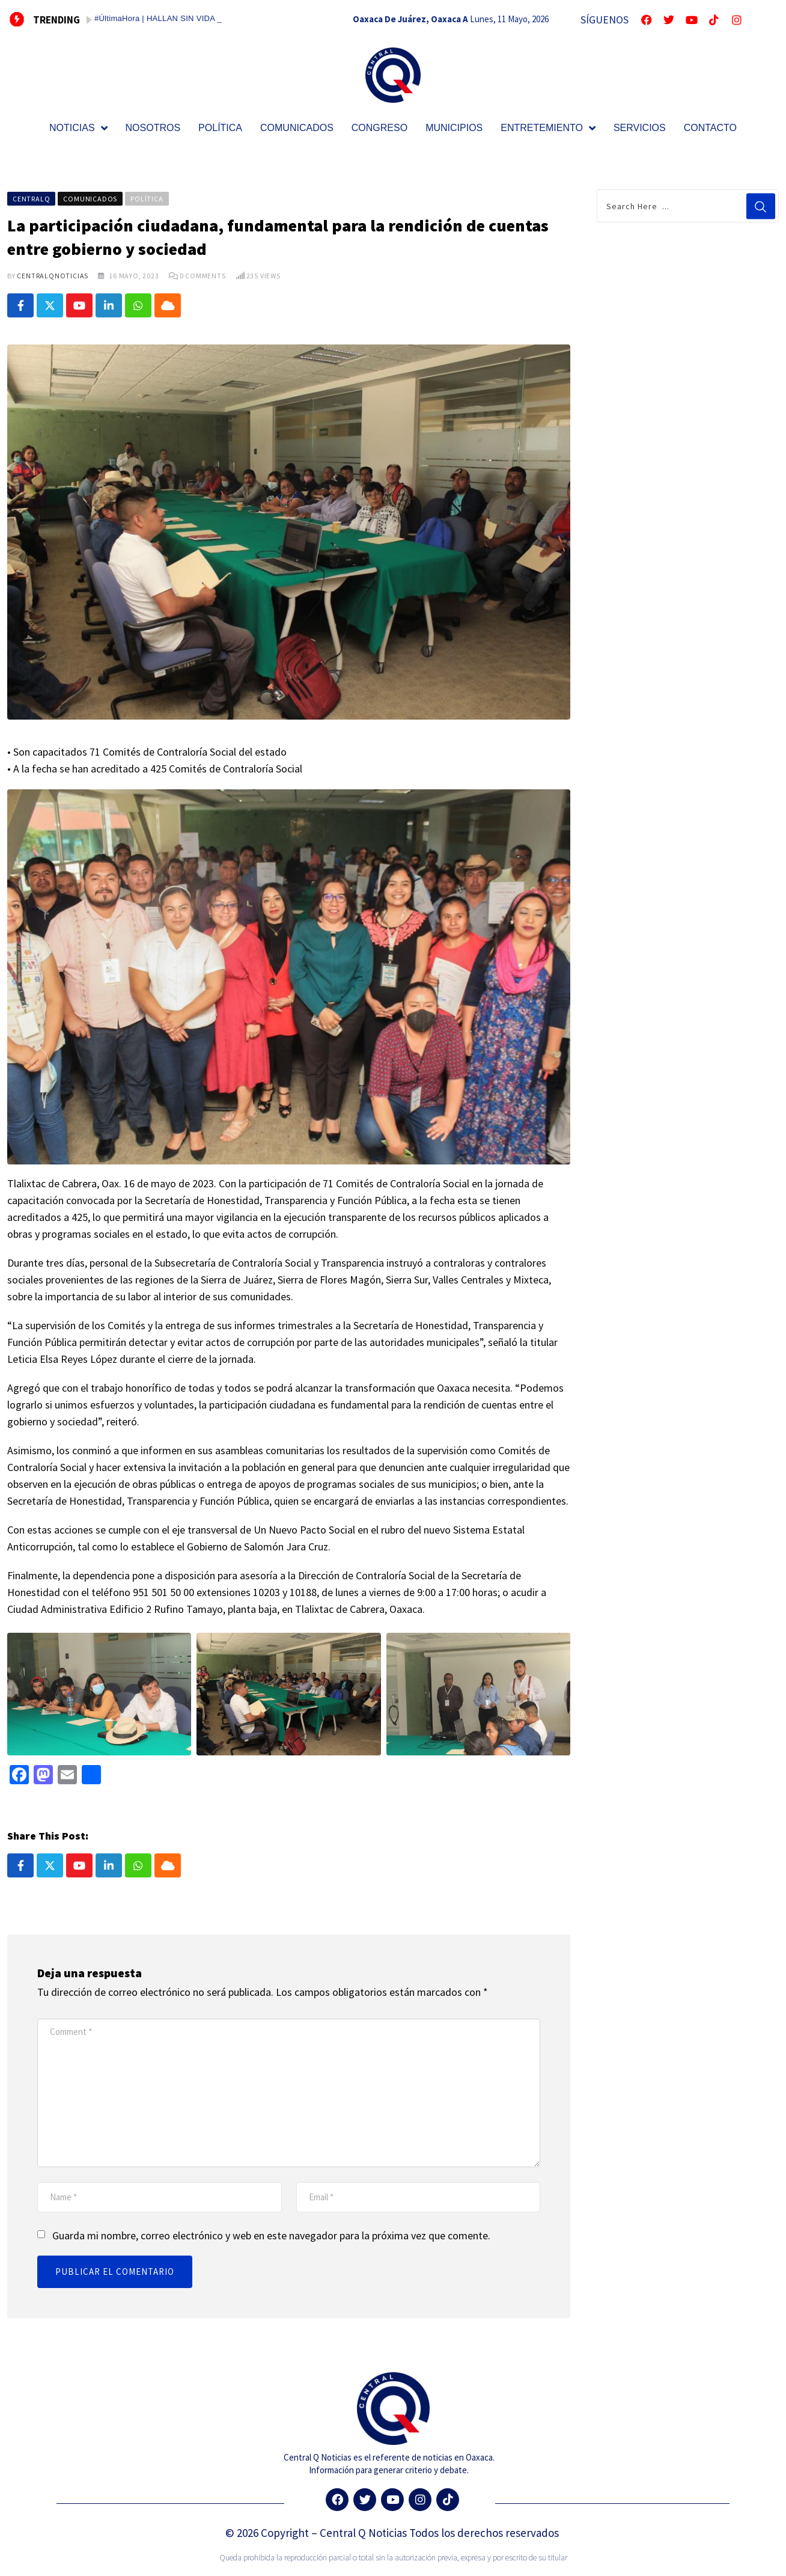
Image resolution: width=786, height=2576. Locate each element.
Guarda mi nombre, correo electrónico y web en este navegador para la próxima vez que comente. (271, 2235)
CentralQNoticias (52, 275)
